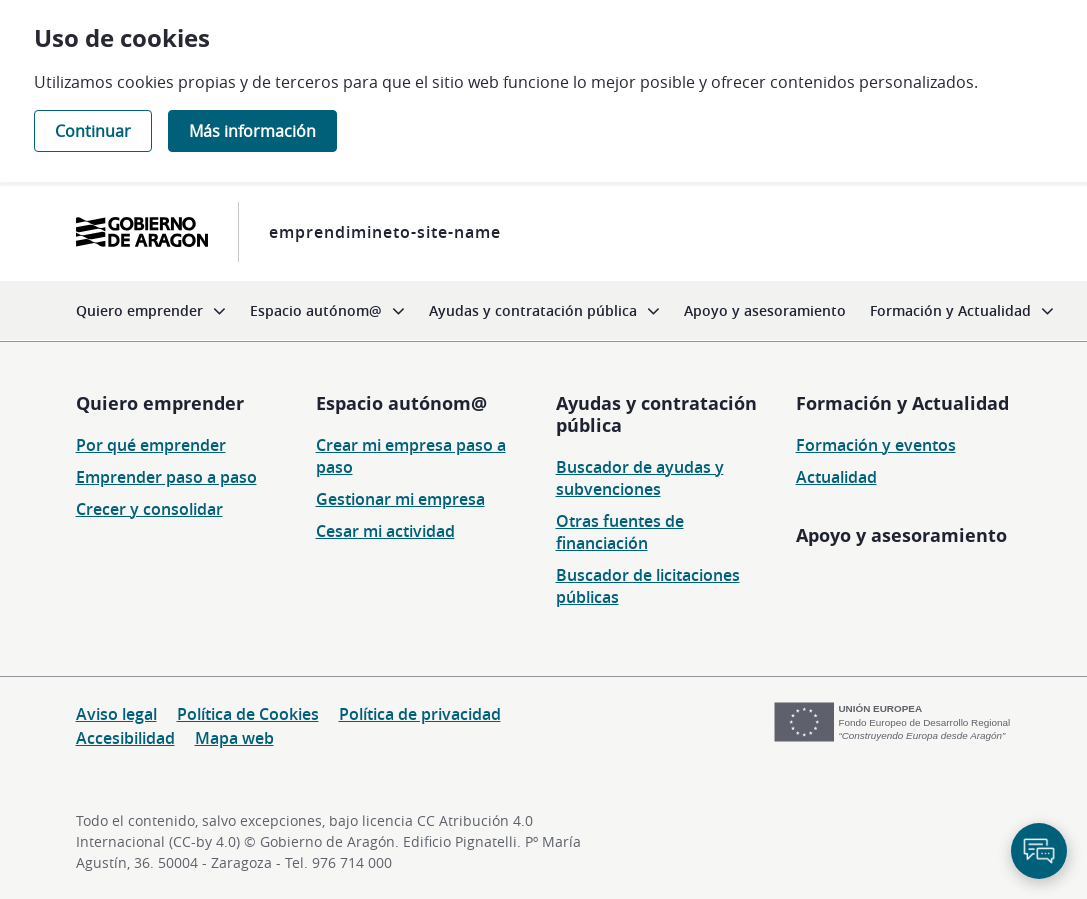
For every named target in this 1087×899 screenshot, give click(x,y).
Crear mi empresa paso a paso (411, 456)
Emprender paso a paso (166, 477)
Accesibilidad (125, 738)
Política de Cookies (248, 714)
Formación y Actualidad (902, 403)
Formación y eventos (876, 445)
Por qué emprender (151, 445)
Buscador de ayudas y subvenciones (640, 478)
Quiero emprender (160, 403)
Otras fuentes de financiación (620, 532)
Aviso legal (116, 714)
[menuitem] (151, 310)
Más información (252, 131)
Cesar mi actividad (385, 531)
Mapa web (234, 738)
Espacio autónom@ (401, 403)
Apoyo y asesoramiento (901, 535)
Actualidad (836, 477)
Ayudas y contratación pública (656, 414)
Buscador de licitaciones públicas (648, 586)
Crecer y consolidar (149, 509)
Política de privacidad (420, 714)
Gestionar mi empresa (400, 499)
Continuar (93, 131)
